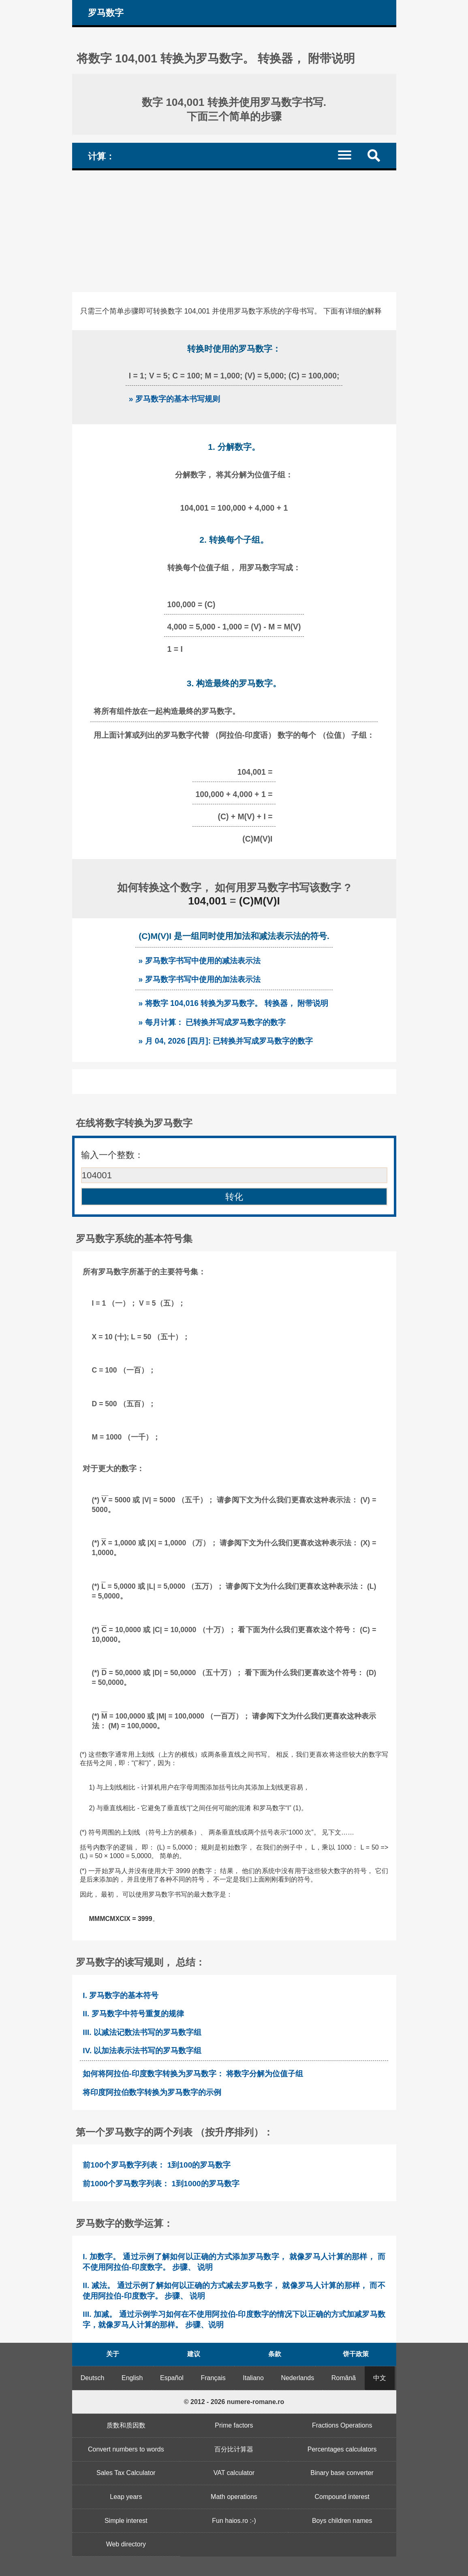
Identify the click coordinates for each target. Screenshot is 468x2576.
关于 (112, 2353)
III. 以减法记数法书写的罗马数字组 (142, 2032)
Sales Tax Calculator (126, 2472)
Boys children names (342, 2520)
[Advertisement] (234, 231)
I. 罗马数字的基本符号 (120, 1995)
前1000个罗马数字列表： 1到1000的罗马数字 (161, 2183)
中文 (379, 2377)
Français (213, 2377)
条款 (274, 2353)
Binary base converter (342, 2472)
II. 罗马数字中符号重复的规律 (133, 2013)
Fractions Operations (342, 2425)
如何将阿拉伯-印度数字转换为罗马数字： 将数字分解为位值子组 (193, 2073)
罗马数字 (106, 13)
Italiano (253, 2377)
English (132, 2377)
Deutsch (93, 2377)
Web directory (126, 2544)
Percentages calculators (342, 2449)
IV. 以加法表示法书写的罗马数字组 (142, 2050)
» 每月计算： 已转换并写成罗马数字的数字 (212, 1022)
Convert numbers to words (126, 2449)
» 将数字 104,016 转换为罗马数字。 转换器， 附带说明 (233, 1003)
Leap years (126, 2496)
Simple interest (126, 2520)
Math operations (234, 2496)
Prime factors (234, 2425)
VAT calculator (234, 2472)
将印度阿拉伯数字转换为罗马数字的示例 (152, 2092)
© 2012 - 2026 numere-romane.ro (234, 2401)
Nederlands (297, 2377)
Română (343, 2377)
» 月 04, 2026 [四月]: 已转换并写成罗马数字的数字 (225, 1040)
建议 (193, 2353)
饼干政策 (356, 2353)
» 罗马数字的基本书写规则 (174, 398)
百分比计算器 (233, 2449)
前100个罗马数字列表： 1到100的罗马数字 (157, 2165)
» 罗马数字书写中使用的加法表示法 (199, 979)
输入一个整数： (112, 1155)
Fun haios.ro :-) (234, 2520)
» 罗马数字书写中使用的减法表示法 (199, 960)
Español (172, 2377)
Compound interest (342, 2496)
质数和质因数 (126, 2425)
